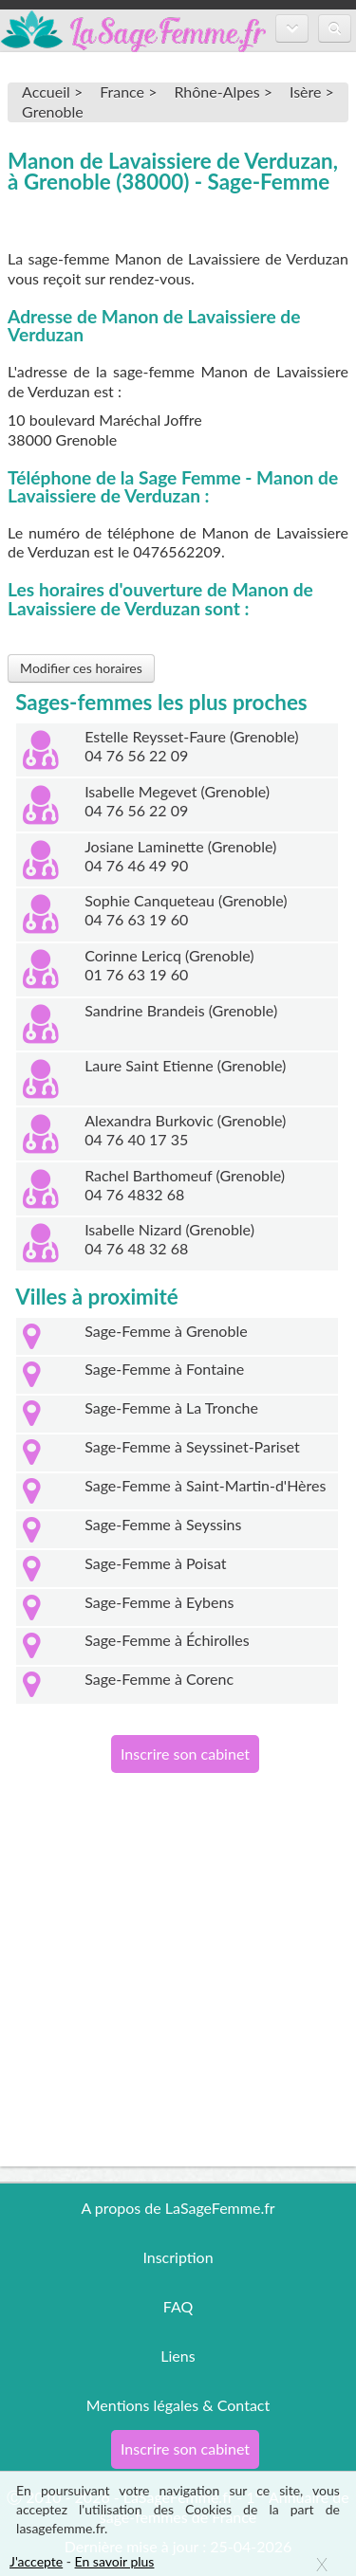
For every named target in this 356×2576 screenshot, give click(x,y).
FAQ (178, 2306)
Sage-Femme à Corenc (159, 1679)
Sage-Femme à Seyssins (162, 1524)
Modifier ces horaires (81, 668)
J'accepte (36, 2561)
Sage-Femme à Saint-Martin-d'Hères (205, 1485)
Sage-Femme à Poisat (155, 1563)
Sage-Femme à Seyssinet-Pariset (192, 1446)
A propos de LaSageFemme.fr (177, 2208)
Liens (177, 2356)
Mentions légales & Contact (178, 2405)
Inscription (177, 2257)
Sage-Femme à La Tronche (171, 1407)
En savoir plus (115, 2561)
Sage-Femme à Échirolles (167, 1640)
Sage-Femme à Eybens (159, 1602)
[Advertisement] (178, 1988)
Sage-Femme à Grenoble (166, 1331)
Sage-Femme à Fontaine (164, 1369)
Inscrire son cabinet (185, 1754)
